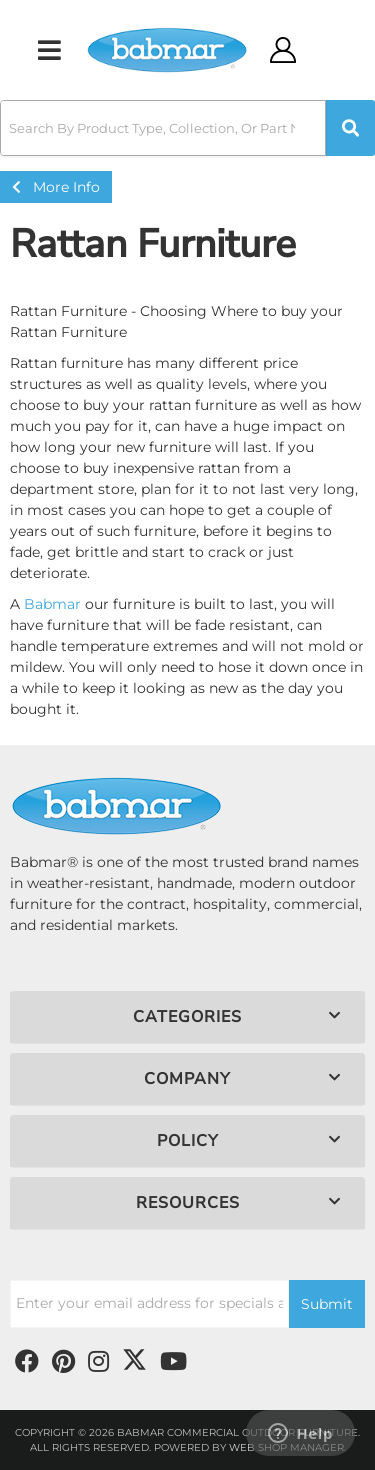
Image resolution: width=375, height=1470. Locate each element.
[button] (187, 128)
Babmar (52, 604)
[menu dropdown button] (48, 50)
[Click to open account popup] (283, 50)
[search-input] (163, 128)
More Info (56, 187)
